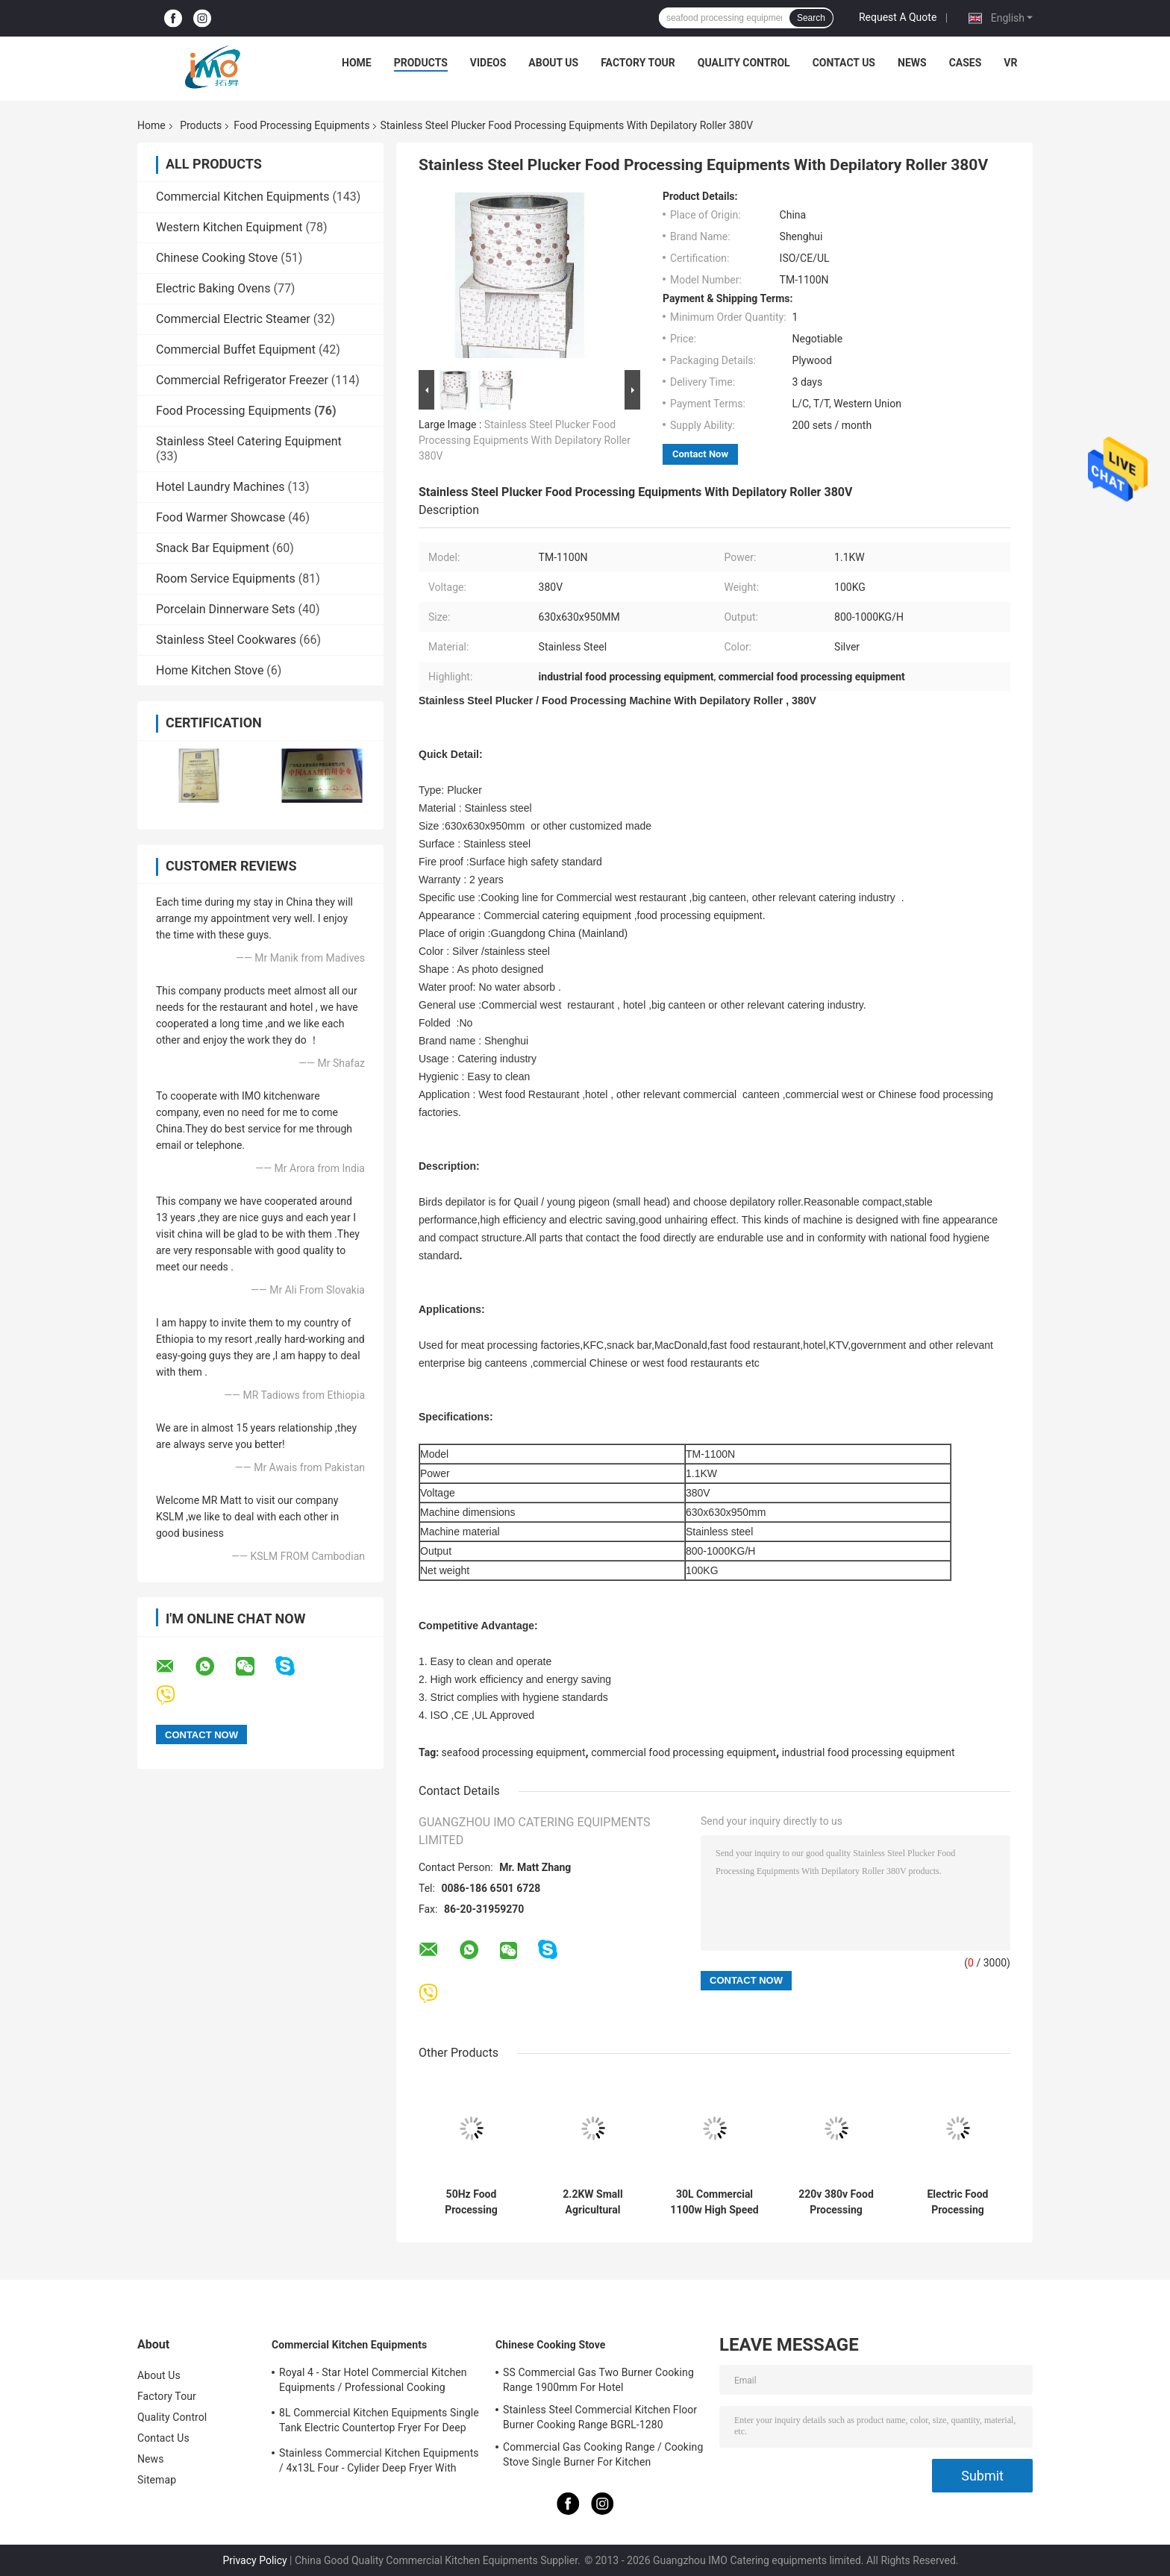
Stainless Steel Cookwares (226, 640)
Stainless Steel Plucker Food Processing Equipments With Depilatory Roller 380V (525, 440)
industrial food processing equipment (868, 1752)
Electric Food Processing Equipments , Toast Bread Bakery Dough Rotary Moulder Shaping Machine (957, 2202)
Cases (965, 63)
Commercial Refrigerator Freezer (242, 380)
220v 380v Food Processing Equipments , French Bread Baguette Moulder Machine (836, 2202)
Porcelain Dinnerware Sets (225, 609)
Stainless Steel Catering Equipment (249, 441)
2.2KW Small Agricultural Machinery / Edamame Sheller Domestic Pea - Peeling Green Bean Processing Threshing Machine (592, 2202)
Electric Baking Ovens (213, 288)
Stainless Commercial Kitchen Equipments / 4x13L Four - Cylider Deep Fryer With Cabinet (379, 2462)
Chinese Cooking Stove (217, 258)
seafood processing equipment (514, 1752)
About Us (553, 63)
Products (421, 63)
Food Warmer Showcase (220, 517)
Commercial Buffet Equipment (236, 349)
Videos (488, 63)
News (912, 63)
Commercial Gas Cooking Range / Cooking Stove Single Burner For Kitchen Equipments (603, 2456)
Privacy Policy (254, 2560)
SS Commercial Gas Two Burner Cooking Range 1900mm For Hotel (598, 2379)
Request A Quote (897, 17)
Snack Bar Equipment (212, 548)
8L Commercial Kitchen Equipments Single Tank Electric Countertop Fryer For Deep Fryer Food (379, 2422)
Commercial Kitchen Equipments (242, 196)
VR (1010, 63)
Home (357, 63)
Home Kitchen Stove (209, 670)
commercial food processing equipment (683, 1752)
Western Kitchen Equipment (229, 227)
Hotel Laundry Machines (220, 487)
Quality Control (744, 63)
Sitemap (156, 2480)
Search (811, 18)
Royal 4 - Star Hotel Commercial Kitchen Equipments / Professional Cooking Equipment (373, 2382)
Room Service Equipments (225, 578)
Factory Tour (638, 63)
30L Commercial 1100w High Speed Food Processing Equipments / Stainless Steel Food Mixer (714, 2202)
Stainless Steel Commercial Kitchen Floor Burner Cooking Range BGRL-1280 (600, 2417)
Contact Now (700, 454)
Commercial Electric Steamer (233, 319)
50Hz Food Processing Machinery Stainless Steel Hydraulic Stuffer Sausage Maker (471, 2202)
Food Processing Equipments (301, 125)
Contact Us (844, 63)
